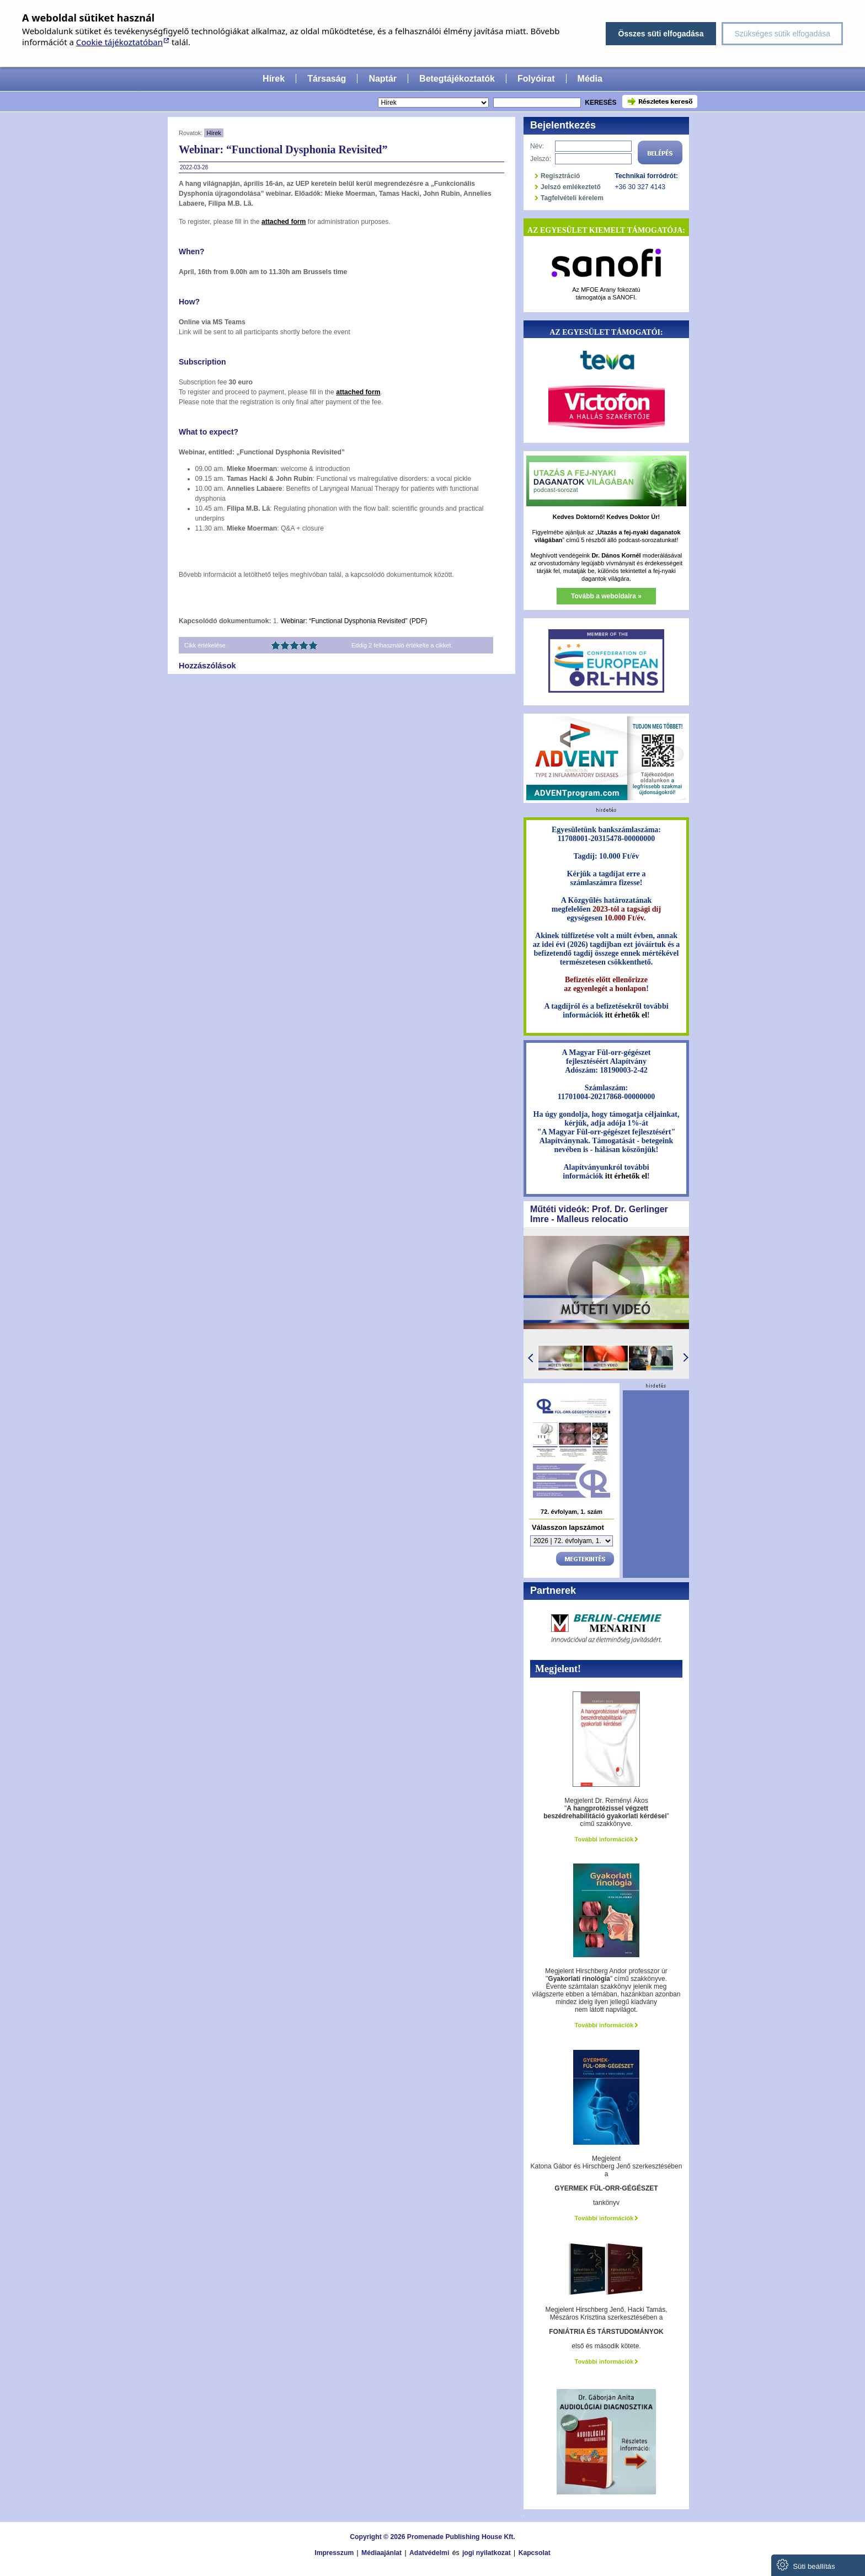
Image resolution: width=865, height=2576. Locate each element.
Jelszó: (540, 159)
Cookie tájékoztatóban (119, 41)
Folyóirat (536, 78)
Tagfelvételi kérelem (572, 198)
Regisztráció (560, 176)
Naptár (383, 78)
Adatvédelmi (429, 2553)
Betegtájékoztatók (457, 78)
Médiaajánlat (381, 2553)
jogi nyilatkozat (486, 2553)
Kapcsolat (535, 2553)
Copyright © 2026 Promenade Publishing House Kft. (432, 2537)
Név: (537, 146)
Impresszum (334, 2553)
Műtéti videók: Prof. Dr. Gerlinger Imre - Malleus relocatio (599, 1214)
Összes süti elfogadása (661, 33)
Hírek (274, 78)
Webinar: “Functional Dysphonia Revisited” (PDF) (353, 621)
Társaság (326, 78)
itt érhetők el (626, 1015)
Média (590, 78)
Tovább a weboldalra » (606, 596)
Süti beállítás (806, 2564)
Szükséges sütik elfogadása (782, 33)
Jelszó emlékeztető (571, 187)
